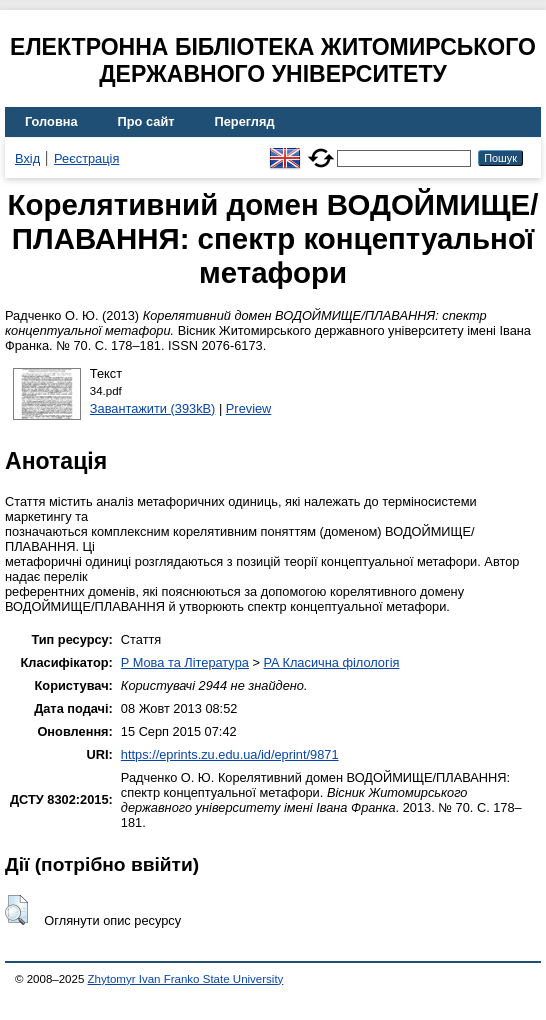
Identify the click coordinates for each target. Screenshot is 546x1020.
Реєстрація (86, 158)
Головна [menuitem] (51, 121)
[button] (16, 910)
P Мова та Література (185, 662)
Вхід (27, 158)
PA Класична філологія (331, 662)
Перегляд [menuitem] (245, 121)
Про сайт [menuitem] (146, 121)
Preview (249, 408)
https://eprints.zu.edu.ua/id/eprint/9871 (230, 754)
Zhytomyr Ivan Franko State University (186, 979)
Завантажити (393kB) (153, 408)
